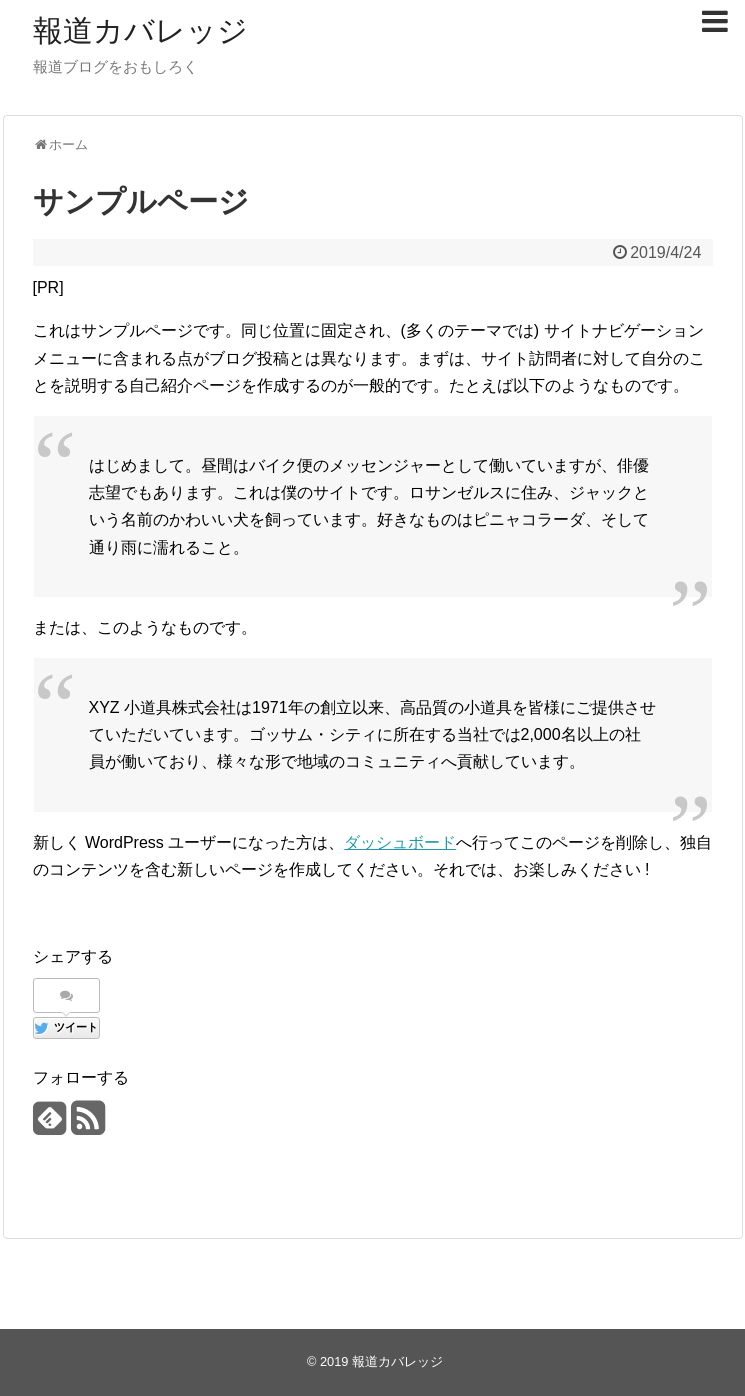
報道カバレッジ (140, 30)
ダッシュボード (400, 842)
